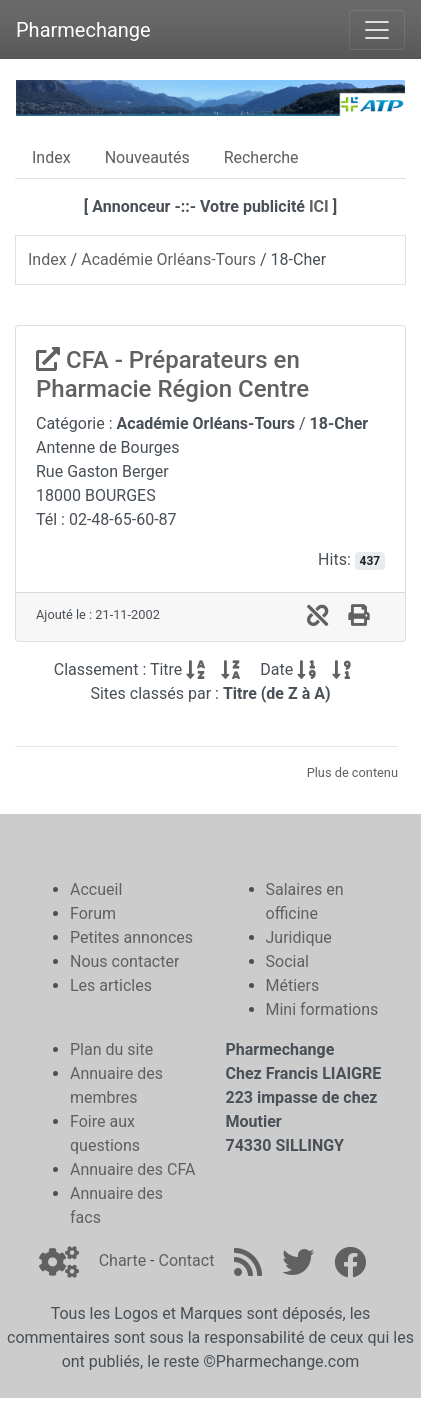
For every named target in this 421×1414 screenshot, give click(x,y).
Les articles (111, 985)
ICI (319, 206)
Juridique (299, 937)
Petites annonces (131, 937)
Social (287, 961)
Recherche (261, 157)
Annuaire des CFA (132, 1169)
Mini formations (322, 1009)
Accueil (96, 889)
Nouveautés (147, 157)
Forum (93, 913)
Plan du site (111, 1049)
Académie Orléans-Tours (168, 259)
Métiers (293, 985)
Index (51, 157)
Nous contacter (124, 961)
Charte (122, 1260)
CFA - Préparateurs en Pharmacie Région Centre (172, 374)
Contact (186, 1260)
